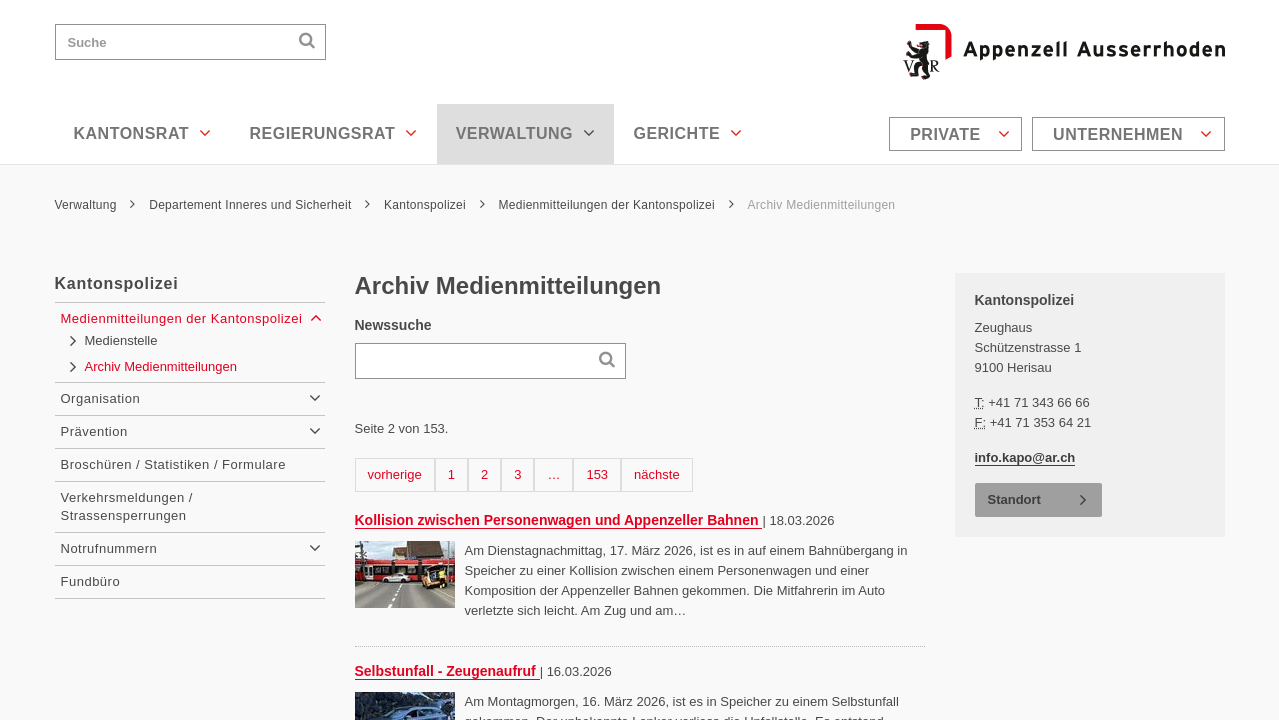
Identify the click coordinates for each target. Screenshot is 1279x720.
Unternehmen (1132, 134)
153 (600, 473)
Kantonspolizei (434, 205)
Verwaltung (526, 133)
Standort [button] (1014, 499)
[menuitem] (958, 134)
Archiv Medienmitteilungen (822, 205)
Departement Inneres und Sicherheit (259, 205)
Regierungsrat (333, 133)
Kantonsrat (143, 133)
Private (960, 134)
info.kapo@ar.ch (1025, 457)
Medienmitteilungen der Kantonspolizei (616, 205)
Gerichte (687, 133)
